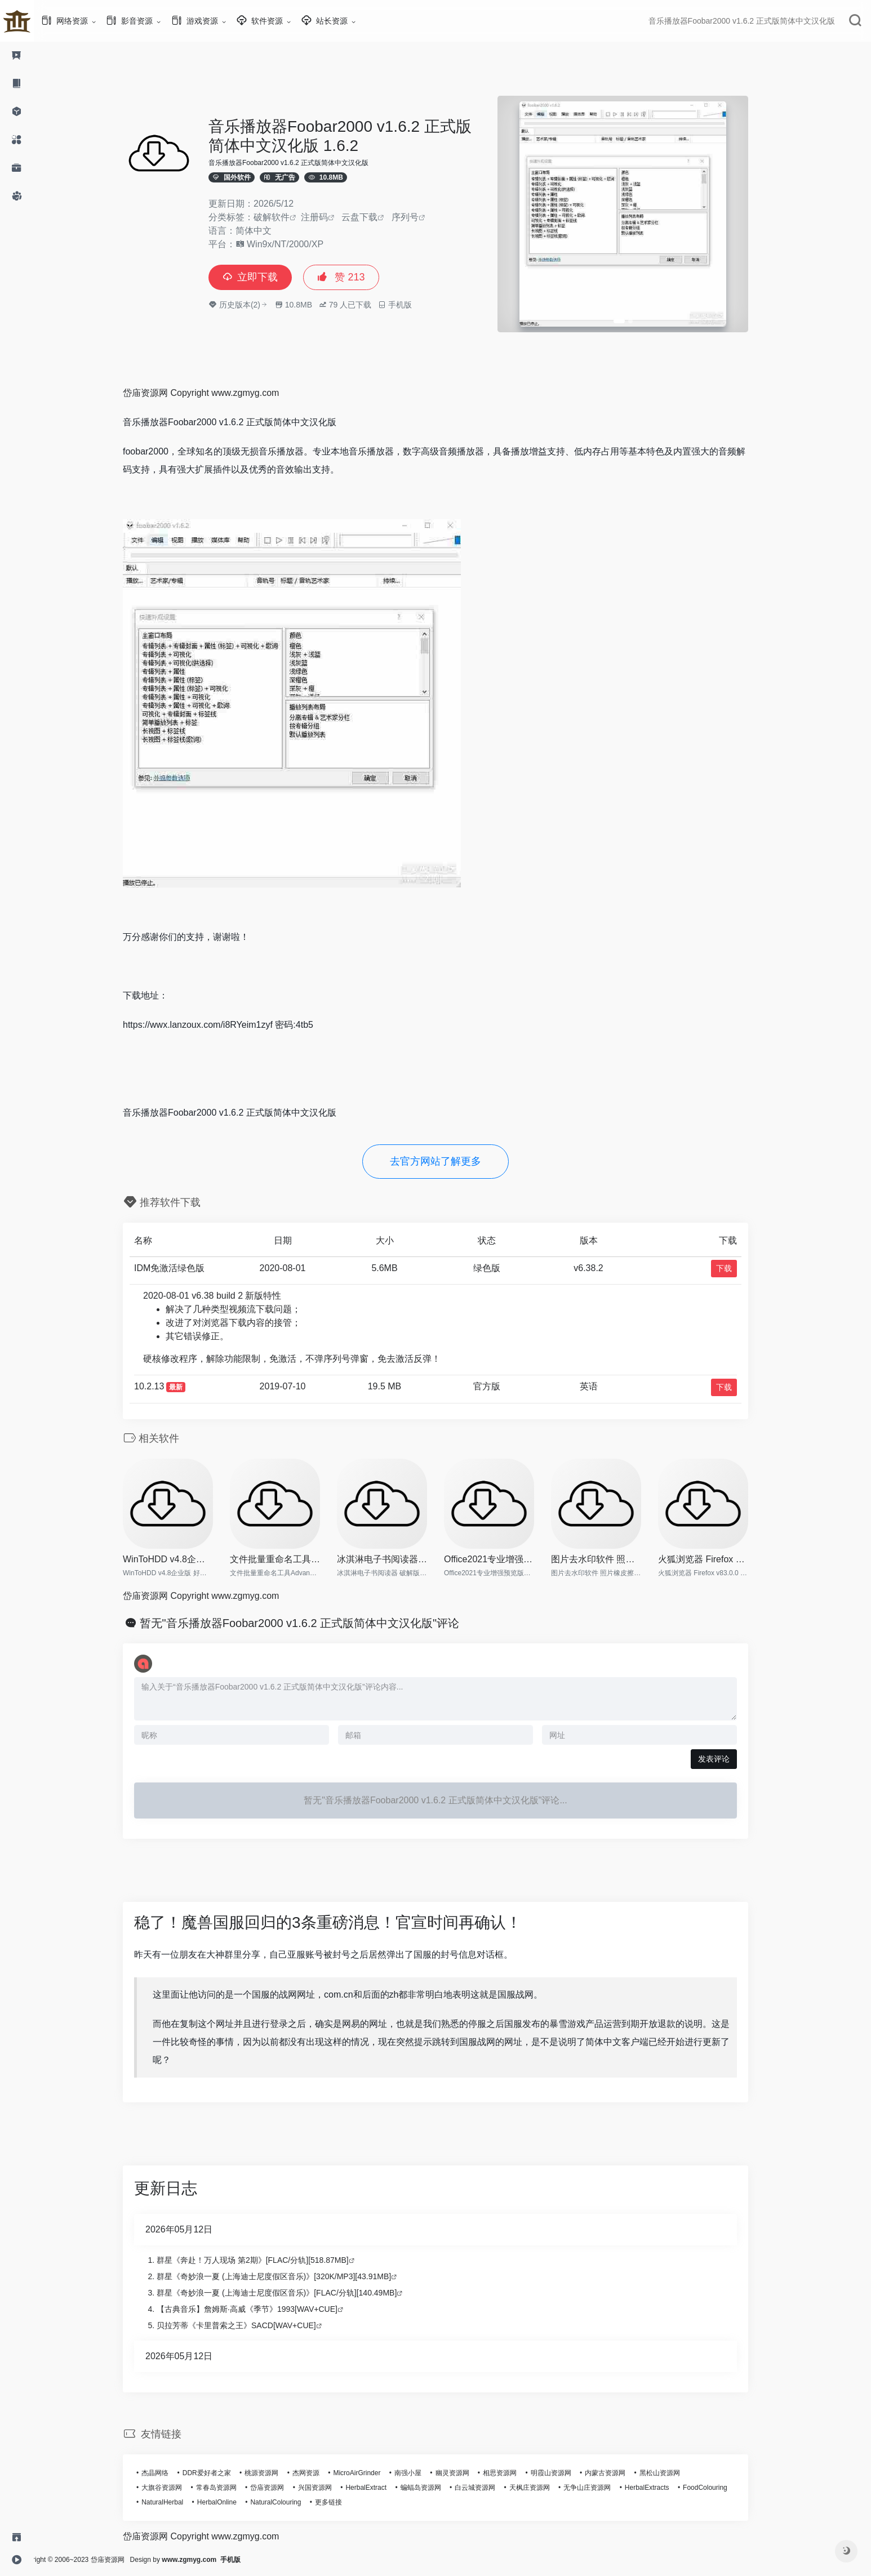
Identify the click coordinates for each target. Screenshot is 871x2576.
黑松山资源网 (676, 2473)
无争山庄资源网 (604, 2488)
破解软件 (288, 217)
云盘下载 (376, 217)
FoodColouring (722, 2488)
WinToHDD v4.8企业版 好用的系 (185, 1559)
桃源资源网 (278, 2473)
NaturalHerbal (179, 2502)
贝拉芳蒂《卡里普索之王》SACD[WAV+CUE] (253, 2325)
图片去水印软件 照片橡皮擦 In (613, 1559)
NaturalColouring (292, 2502)
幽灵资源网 (469, 2473)
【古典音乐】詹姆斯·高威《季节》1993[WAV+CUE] (264, 2309)
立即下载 (267, 277)
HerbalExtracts (664, 2488)
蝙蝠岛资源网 (437, 2488)
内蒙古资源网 (622, 2473)
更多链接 (345, 2502)
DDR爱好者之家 (223, 2473)
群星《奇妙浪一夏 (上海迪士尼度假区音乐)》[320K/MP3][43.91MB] (291, 2276)
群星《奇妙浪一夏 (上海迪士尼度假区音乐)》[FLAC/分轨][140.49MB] (294, 2292)
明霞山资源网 (568, 2473)
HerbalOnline (234, 2502)
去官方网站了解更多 (452, 1161)
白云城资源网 (492, 2488)
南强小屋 (424, 2473)
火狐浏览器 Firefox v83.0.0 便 (720, 1559)
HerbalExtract (382, 2488)
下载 (741, 1268)
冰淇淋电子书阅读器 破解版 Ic (399, 1559)
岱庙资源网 (284, 2488)
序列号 (421, 217)
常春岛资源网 (233, 2488)
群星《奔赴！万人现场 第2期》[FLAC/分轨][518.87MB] (270, 2260)
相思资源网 (517, 2473)
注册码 (331, 217)
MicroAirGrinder (373, 2473)
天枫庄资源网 (546, 2488)
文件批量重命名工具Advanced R (292, 1559)
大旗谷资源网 (178, 2488)
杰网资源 (322, 2473)
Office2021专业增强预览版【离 (506, 1559)
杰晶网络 (171, 2473)
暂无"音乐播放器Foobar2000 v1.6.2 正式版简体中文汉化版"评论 (317, 1623)
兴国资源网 (332, 2488)
